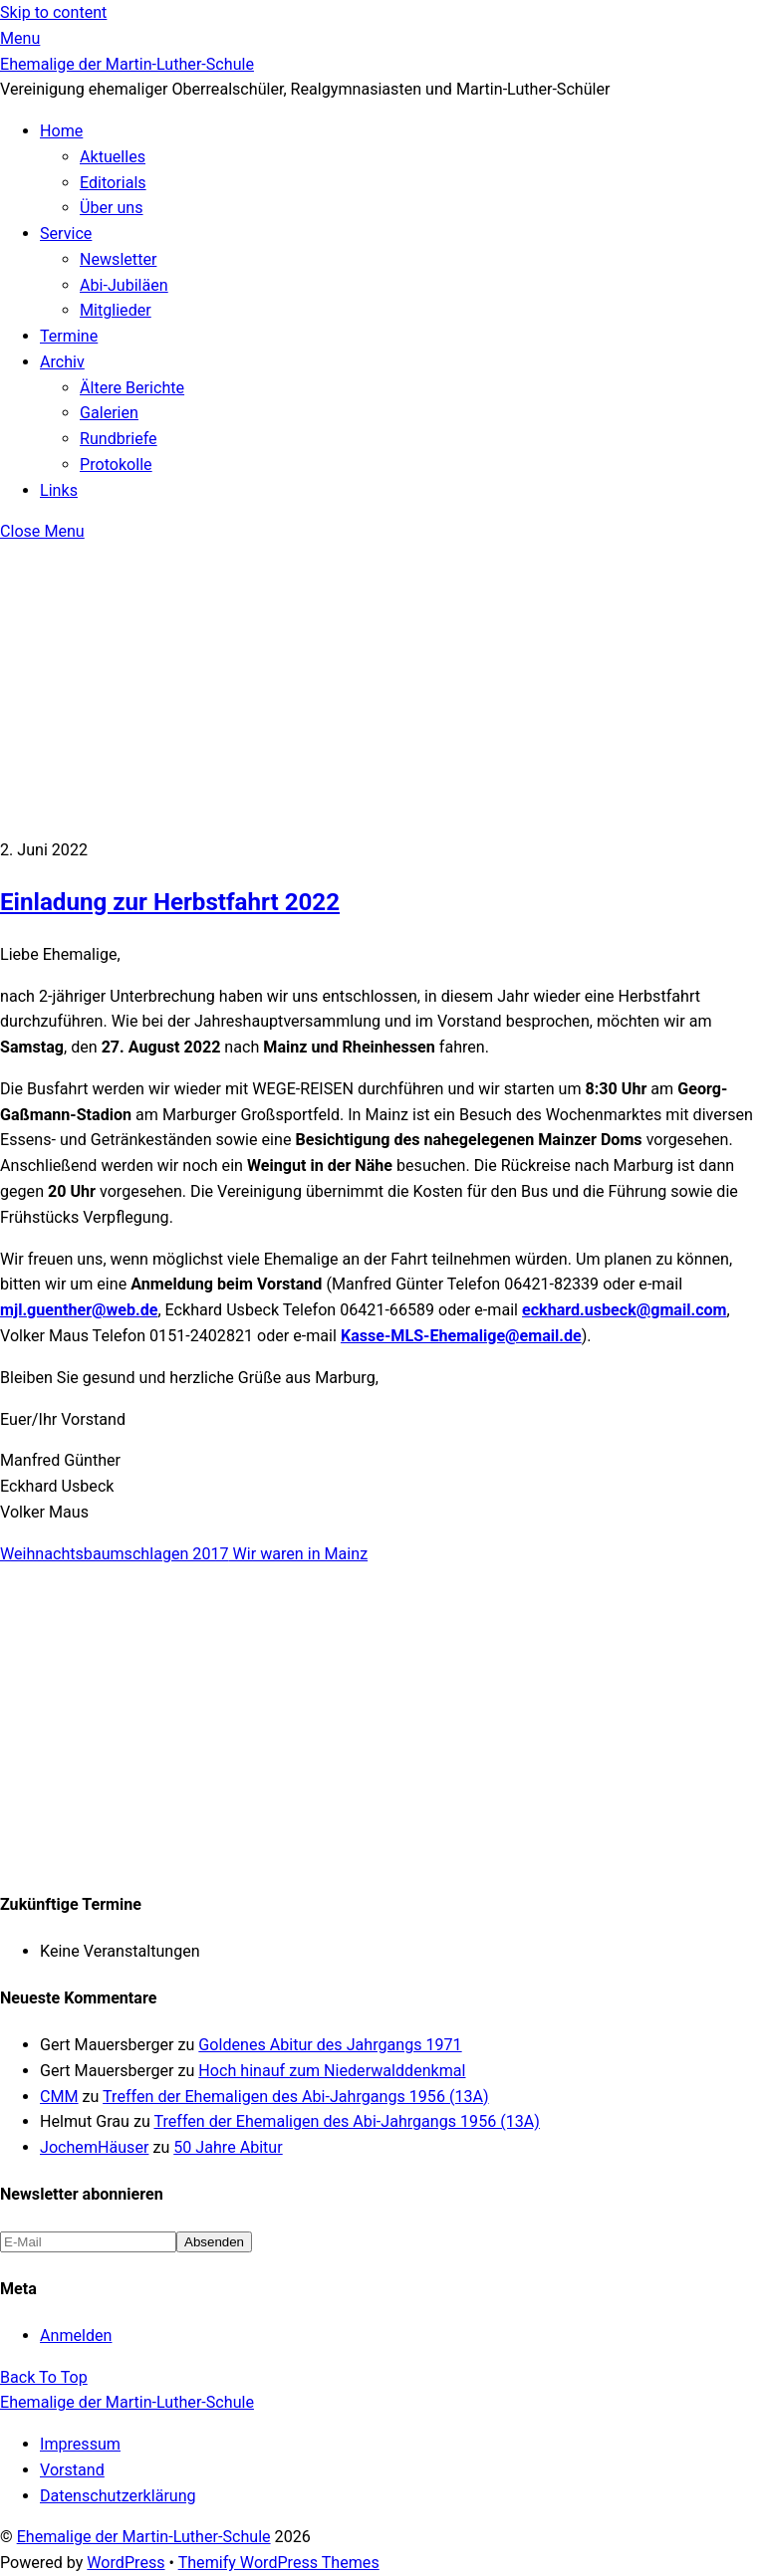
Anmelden (76, 2335)
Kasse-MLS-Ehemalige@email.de (461, 1335)
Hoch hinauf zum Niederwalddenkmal (331, 2070)
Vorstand (72, 2469)
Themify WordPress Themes (279, 2562)
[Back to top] (44, 2377)
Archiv (62, 361)
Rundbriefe (118, 438)
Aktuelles (112, 156)
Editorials (113, 182)
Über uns (111, 207)
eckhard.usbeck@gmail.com (624, 1309)
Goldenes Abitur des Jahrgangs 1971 (329, 2044)
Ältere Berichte (132, 387)
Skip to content (53, 12)
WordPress (125, 2562)
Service (66, 233)
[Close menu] (42, 531)
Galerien (109, 412)
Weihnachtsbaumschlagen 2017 (114, 1553)
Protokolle (116, 464)
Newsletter (118, 259)
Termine (69, 336)
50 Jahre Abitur (227, 2147)
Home (61, 130)
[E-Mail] (88, 2241)
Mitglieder (115, 310)
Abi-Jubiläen (124, 285)
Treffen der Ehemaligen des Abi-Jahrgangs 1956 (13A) (296, 2096)
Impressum (80, 2444)
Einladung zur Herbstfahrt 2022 (170, 902)
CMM (59, 2096)
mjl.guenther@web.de (78, 1309)
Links (59, 490)
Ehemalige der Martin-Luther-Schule (144, 2536)
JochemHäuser (94, 2147)
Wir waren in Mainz (299, 1553)
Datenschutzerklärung (118, 2495)
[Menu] (20, 38)
